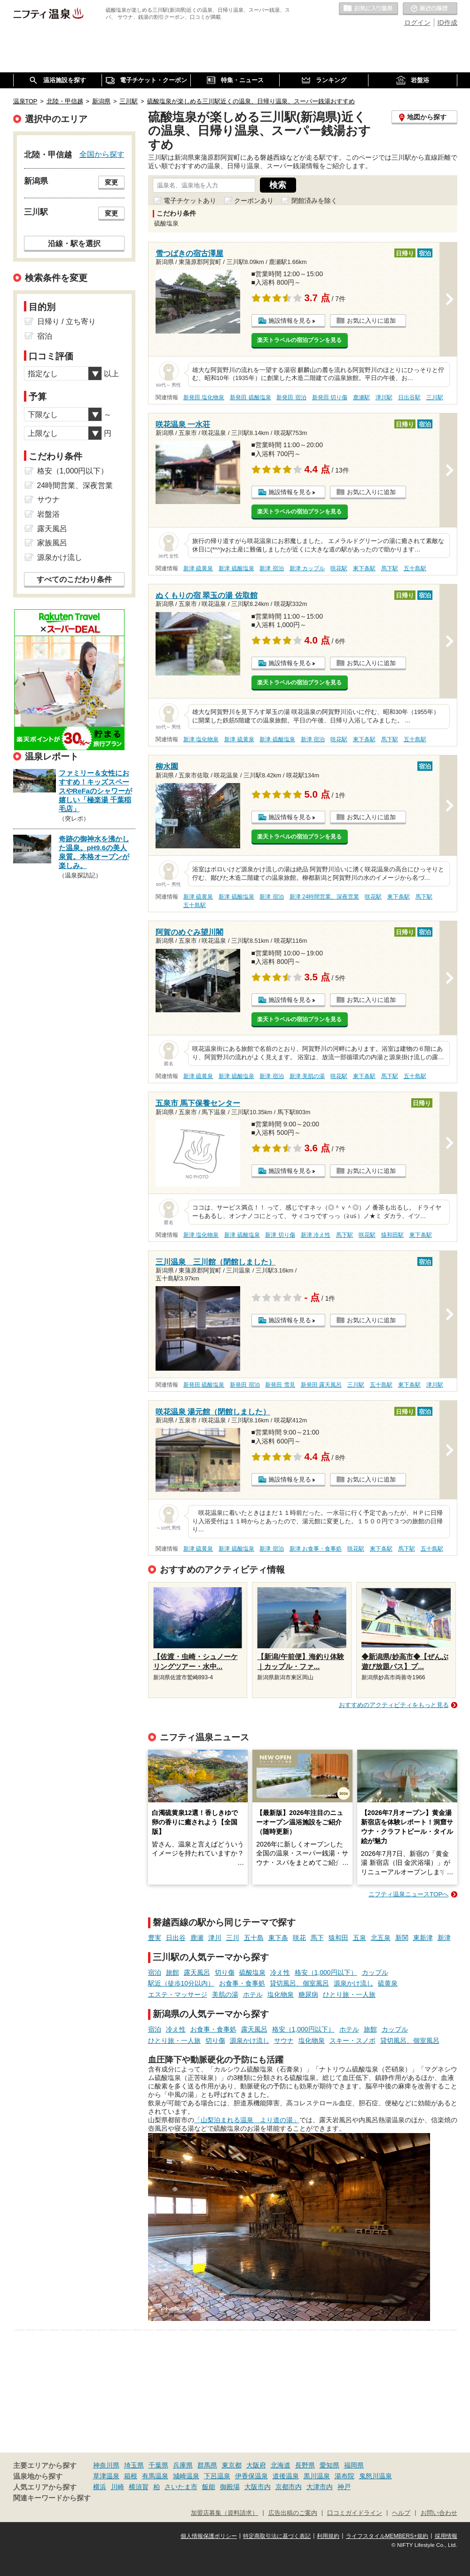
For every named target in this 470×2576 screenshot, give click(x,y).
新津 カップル (307, 568)
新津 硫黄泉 (198, 568)
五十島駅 (415, 568)
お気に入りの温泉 (368, 9)
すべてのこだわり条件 (74, 579)
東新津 (423, 1937)
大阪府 (256, 2465)
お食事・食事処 (242, 1983)
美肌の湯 (225, 1994)
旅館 (172, 1972)
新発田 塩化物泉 (203, 397)
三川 (232, 1937)
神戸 (344, 2487)
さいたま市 (180, 2487)
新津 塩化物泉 (201, 739)
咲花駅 (338, 568)
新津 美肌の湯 (307, 1076)
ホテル (253, 1994)
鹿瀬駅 (361, 397)
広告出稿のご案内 (292, 2513)
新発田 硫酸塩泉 (250, 397)
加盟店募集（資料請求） (224, 2513)
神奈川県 (106, 2465)
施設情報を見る (289, 320)
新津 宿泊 (271, 568)
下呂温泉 (217, 2476)
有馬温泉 (155, 2476)
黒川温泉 (317, 2476)
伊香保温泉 (251, 2476)
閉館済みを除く (314, 200)
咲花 (299, 1937)
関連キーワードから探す (52, 2498)
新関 (401, 1937)
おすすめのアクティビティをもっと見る (394, 1704)
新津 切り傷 (280, 1235)
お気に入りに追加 (371, 320)
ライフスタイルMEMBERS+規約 (387, 2536)
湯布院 (344, 2476)
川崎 (117, 2487)
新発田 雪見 (280, 1384)
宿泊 (154, 1972)
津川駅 (384, 397)
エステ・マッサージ (177, 1994)
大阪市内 (257, 2487)
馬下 (317, 1937)
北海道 (280, 2465)
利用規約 (328, 2536)
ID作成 (447, 22)
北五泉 (381, 1937)
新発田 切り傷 (329, 397)
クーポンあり (254, 200)
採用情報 (446, 2536)
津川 (214, 1937)
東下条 (278, 1937)
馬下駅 (389, 568)
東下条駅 (364, 568)
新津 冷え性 (315, 1235)
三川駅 (434, 397)
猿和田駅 (392, 1235)
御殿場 (230, 2487)
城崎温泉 (186, 2476)
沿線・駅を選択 (74, 243)
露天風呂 (197, 1972)
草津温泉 (106, 2476)
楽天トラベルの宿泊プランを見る (299, 340)
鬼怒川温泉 (375, 2476)
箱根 (130, 2476)
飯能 (208, 2487)
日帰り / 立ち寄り (66, 322)
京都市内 (288, 2487)
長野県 (305, 2465)
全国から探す (102, 154)
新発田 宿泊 (291, 397)
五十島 (254, 1937)
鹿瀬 (197, 1937)
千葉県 (158, 2465)
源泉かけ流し (353, 1983)
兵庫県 (183, 2465)
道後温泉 (286, 2476)
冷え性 (280, 1972)
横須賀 (139, 2487)
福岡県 (354, 2465)
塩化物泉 (280, 1994)
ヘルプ (401, 2513)
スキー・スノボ (352, 2040)
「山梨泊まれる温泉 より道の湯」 (246, 2120)
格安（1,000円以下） (326, 1972)
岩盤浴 (48, 514)
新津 (444, 1937)
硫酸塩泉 (252, 1972)
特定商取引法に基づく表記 (277, 2536)
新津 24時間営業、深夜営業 (325, 896)
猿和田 (338, 1937)
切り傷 (225, 1972)
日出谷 (176, 1937)
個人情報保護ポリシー (208, 2536)
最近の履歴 (430, 9)
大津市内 (319, 2487)
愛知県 (329, 2465)
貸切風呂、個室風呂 (299, 1983)
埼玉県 (134, 2465)
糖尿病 (308, 1994)
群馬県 (207, 2465)
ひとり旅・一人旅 (349, 1994)
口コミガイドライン (354, 2513)
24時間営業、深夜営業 (75, 485)
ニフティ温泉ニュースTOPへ (408, 1894)
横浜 (99, 2487)
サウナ (284, 2040)
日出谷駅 (409, 397)
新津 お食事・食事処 (316, 1548)
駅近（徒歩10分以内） (181, 1983)
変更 (111, 182)
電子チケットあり (190, 200)
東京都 (232, 2465)
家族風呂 (52, 543)
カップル (375, 1972)
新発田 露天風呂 (321, 1384)
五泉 (359, 1937)
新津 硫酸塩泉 (236, 568)
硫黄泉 (388, 1983)
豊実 (154, 1937)
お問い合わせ (439, 2513)
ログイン (417, 22)
